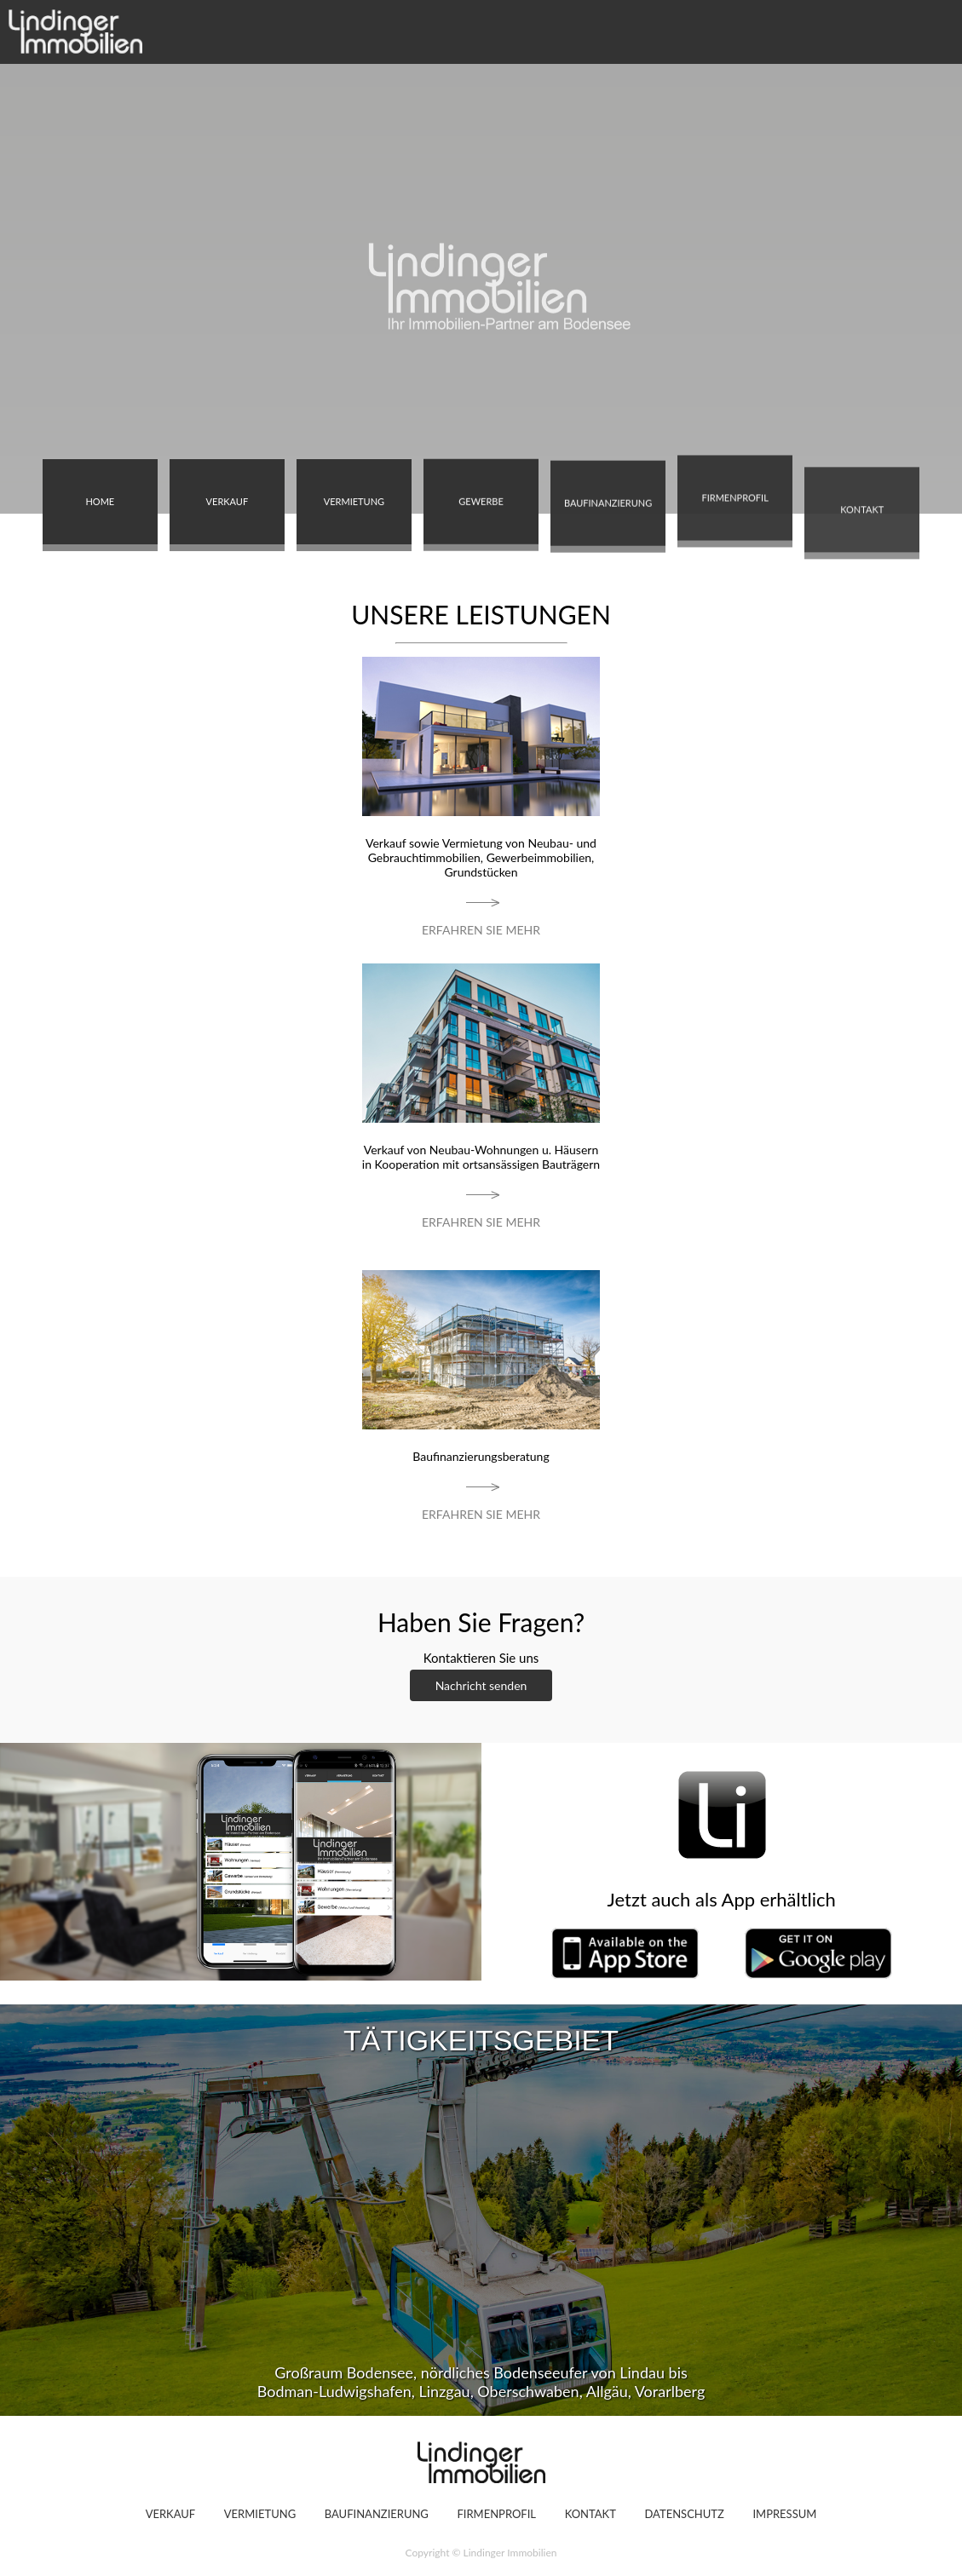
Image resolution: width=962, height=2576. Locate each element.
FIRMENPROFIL (734, 457)
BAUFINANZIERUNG (608, 530)
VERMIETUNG (354, 512)
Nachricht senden (481, 1685)
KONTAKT (862, 564)
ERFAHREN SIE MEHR (481, 930)
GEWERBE (481, 483)
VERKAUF (227, 495)
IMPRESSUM (784, 2514)
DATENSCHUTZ (683, 2514)
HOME (99, 502)
